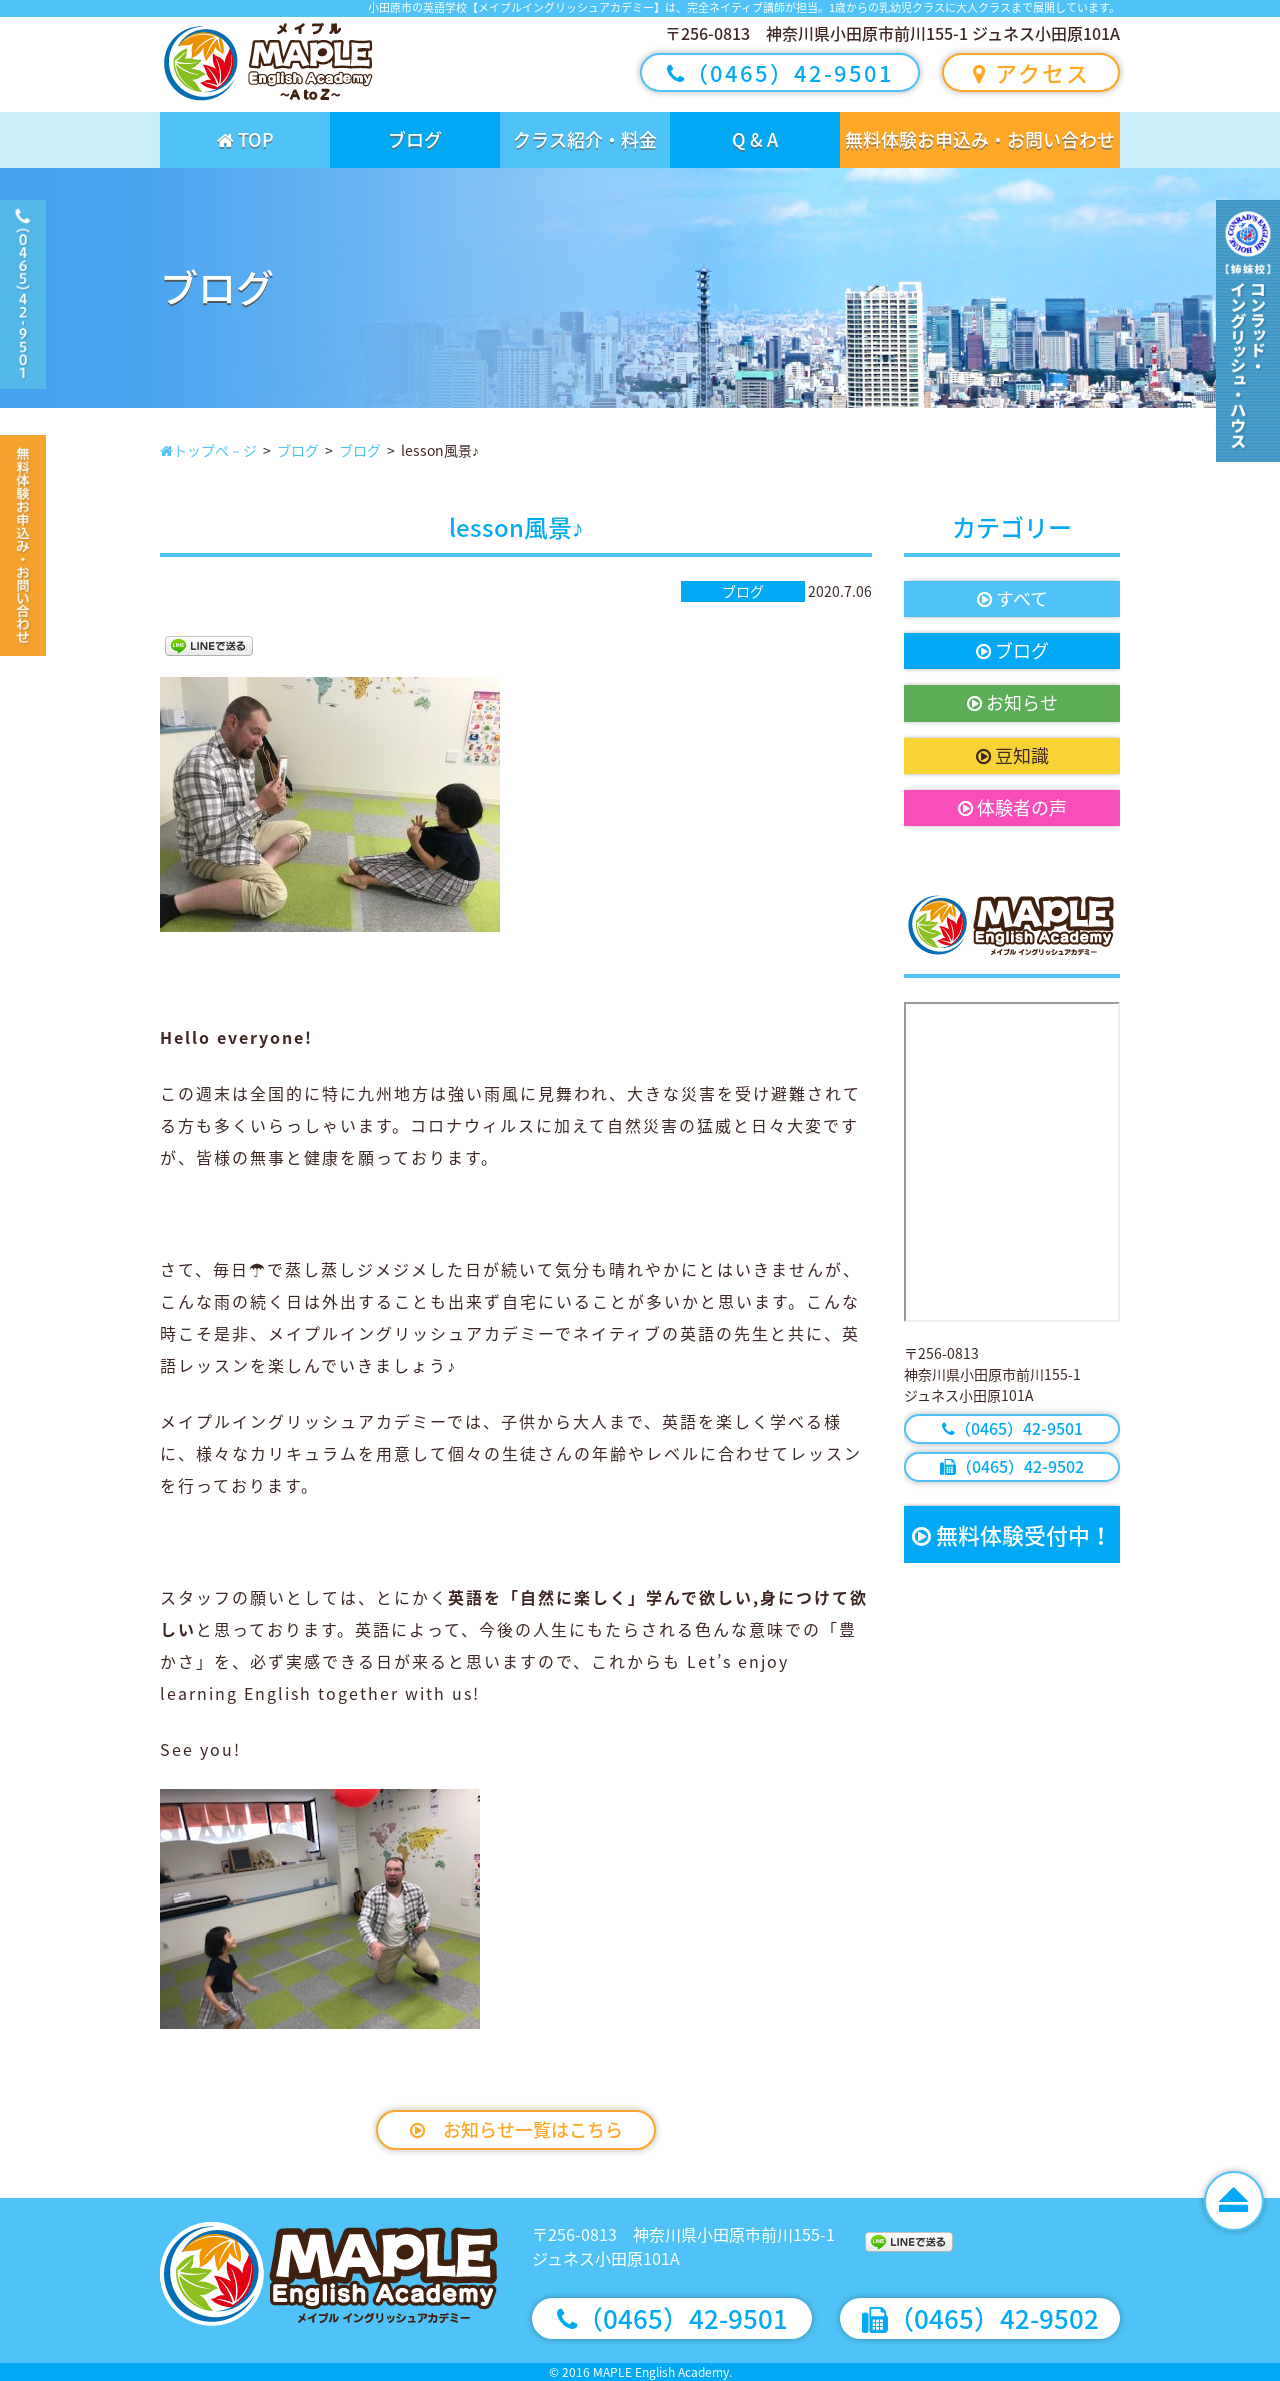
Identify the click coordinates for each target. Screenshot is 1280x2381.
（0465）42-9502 (1012, 1466)
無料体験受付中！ (1012, 1534)
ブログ (415, 139)
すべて (1012, 598)
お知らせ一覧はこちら (516, 2129)
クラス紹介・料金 (585, 139)
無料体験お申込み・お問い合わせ (980, 139)
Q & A (755, 139)
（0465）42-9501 (780, 72)
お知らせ (1012, 702)
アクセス (1031, 72)
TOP (245, 139)
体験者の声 (1012, 807)
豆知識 (1012, 755)
